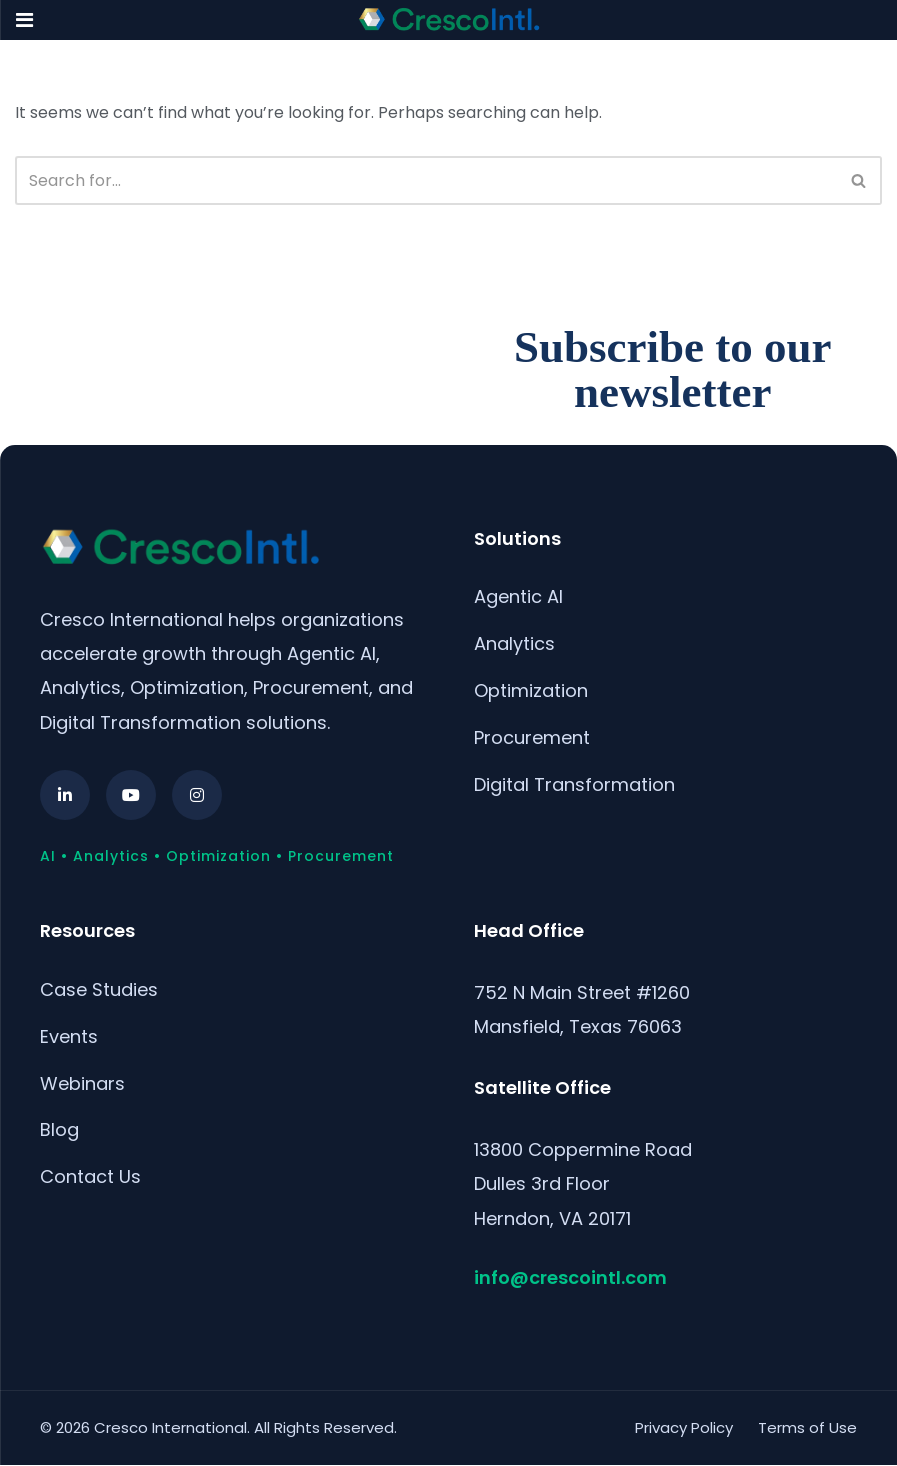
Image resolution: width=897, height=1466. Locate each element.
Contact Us (90, 1176)
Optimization (531, 690)
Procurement (532, 737)
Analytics (514, 643)
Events (69, 1036)
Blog (59, 1129)
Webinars (82, 1083)
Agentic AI (518, 596)
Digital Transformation (574, 784)
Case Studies (99, 989)
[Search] (426, 180)
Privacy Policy (684, 1427)
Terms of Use (807, 1427)
